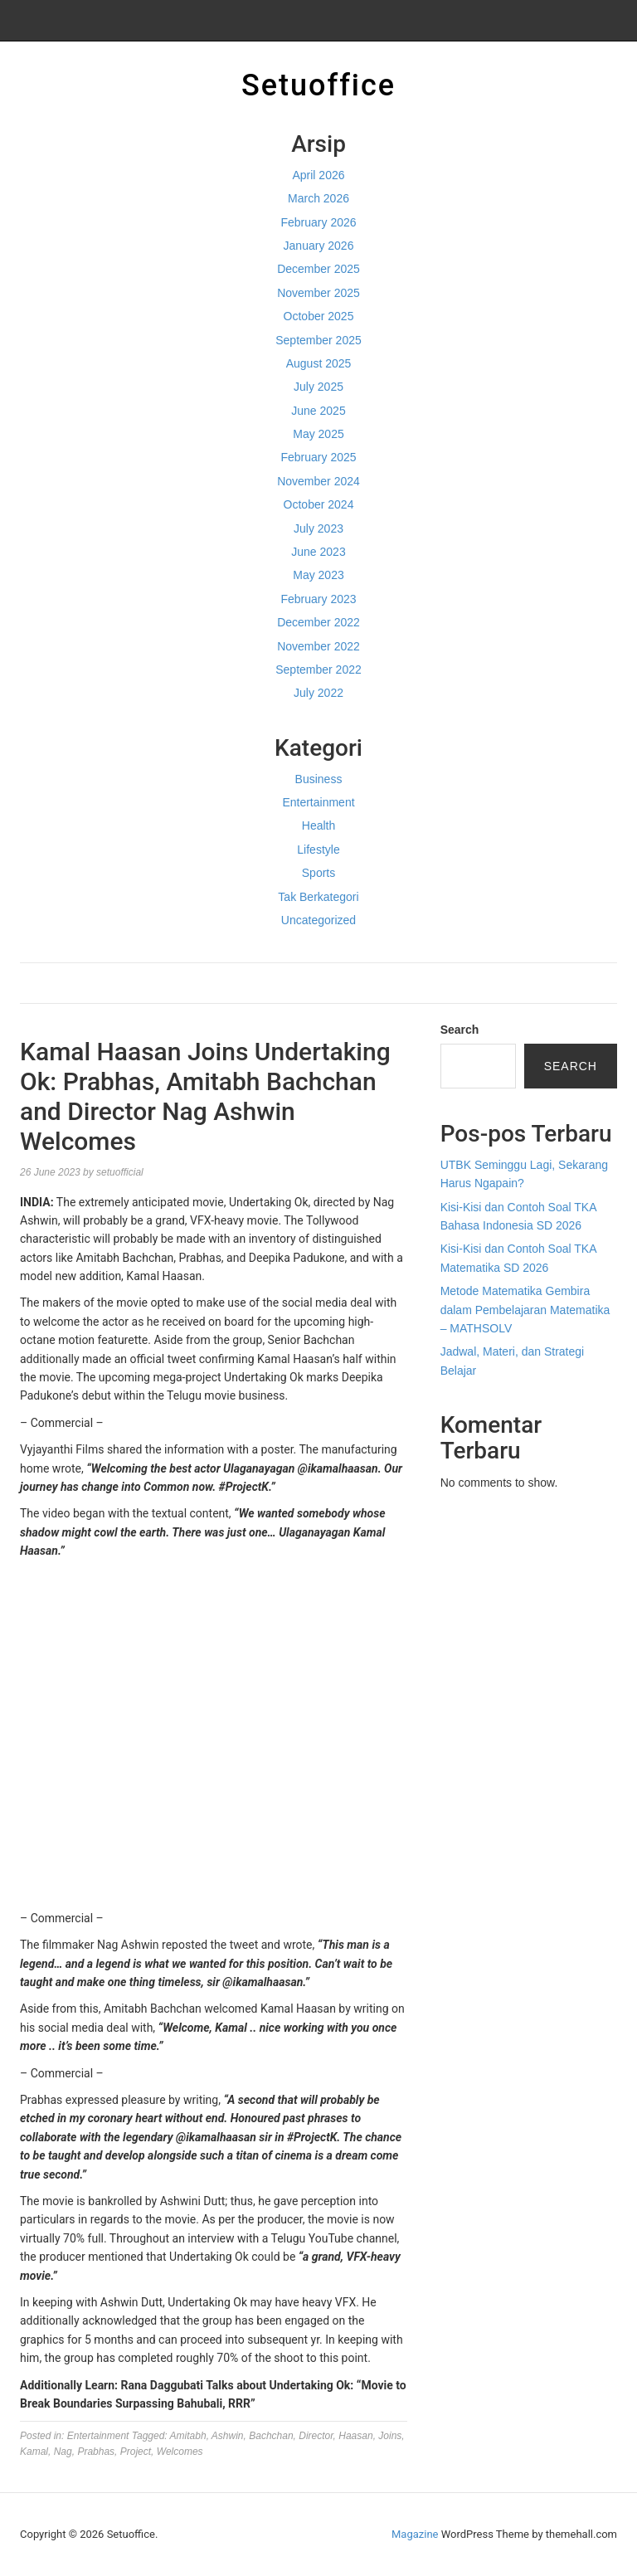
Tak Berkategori (318, 896)
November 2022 (318, 646)
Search (459, 1029)
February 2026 (318, 222)
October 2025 (319, 316)
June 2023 (318, 551)
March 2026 (318, 198)
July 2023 (318, 528)
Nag (63, 2451)
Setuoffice (318, 85)
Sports (318, 872)
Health (318, 825)
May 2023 (318, 575)
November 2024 (318, 481)
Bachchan (271, 2436)
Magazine (414, 2534)
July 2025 (318, 386)
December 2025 (318, 268)
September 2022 (318, 669)
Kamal (34, 2451)
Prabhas (95, 2451)
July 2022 (318, 692)
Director (316, 2436)
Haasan (355, 2436)
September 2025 (318, 340)
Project (135, 2451)
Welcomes (180, 2451)
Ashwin (228, 2436)
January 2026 (319, 245)
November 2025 (318, 292)
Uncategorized (318, 920)
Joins (389, 2436)
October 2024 (319, 504)
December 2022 (318, 622)
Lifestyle (318, 849)
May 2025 (318, 434)
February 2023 (318, 599)
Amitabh (188, 2436)
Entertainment (318, 802)
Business (319, 779)
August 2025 (319, 363)
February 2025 (318, 457)
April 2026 (318, 175)
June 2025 (318, 410)
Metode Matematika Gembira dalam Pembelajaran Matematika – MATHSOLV (525, 1309)
